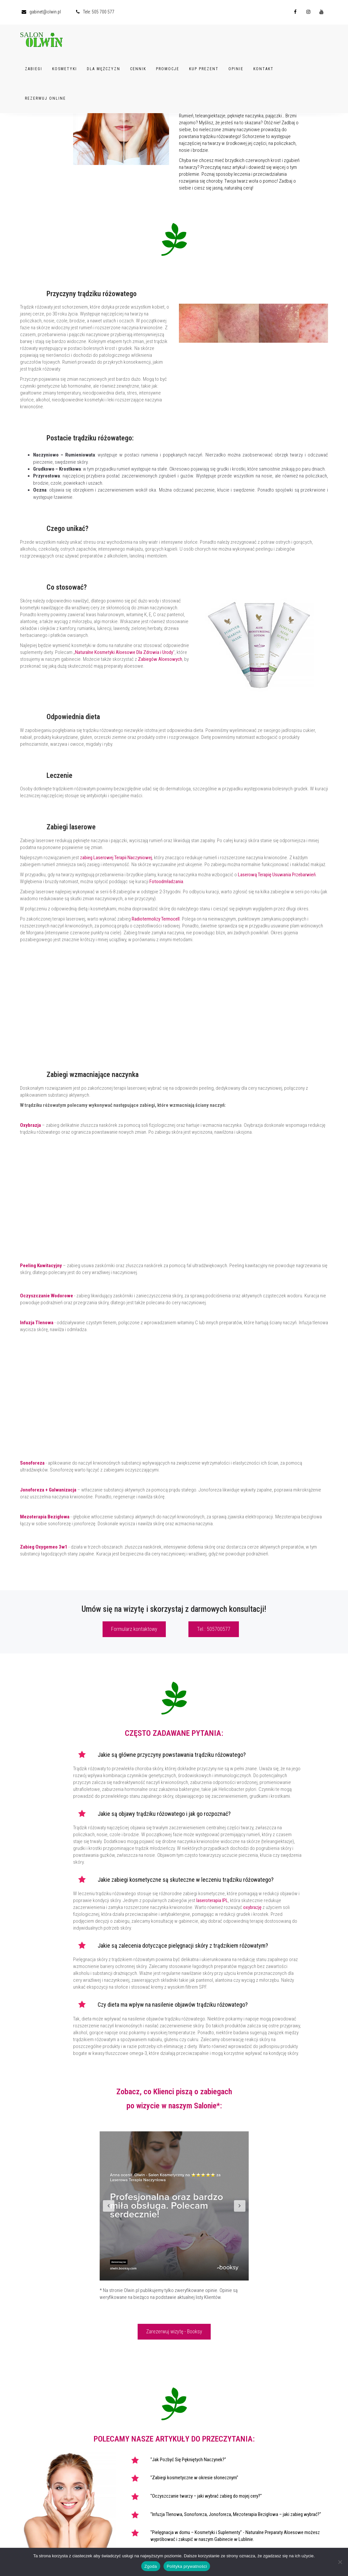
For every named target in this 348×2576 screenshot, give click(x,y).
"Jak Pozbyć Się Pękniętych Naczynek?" (188, 2460)
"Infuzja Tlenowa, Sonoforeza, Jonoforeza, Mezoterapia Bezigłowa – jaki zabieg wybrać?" (235, 2514)
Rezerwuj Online (45, 97)
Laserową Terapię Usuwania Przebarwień (277, 875)
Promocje (167, 68)
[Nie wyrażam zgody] (340, 2562)
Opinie (235, 68)
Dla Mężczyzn (103, 68)
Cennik (138, 68)
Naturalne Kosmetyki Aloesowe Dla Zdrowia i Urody (124, 652)
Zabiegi (33, 68)
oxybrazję (252, 1907)
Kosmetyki (64, 68)
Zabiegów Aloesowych (160, 659)
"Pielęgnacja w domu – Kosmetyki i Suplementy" (196, 2532)
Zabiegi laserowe (71, 827)
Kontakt (263, 68)
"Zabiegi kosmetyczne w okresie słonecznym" (194, 2478)
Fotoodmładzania (166, 881)
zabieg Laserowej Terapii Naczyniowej (116, 858)
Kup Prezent (204, 68)
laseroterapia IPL (212, 1900)
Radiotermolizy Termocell (156, 919)
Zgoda (151, 2566)
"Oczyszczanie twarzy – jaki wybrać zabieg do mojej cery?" (206, 2496)
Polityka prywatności (187, 2566)
